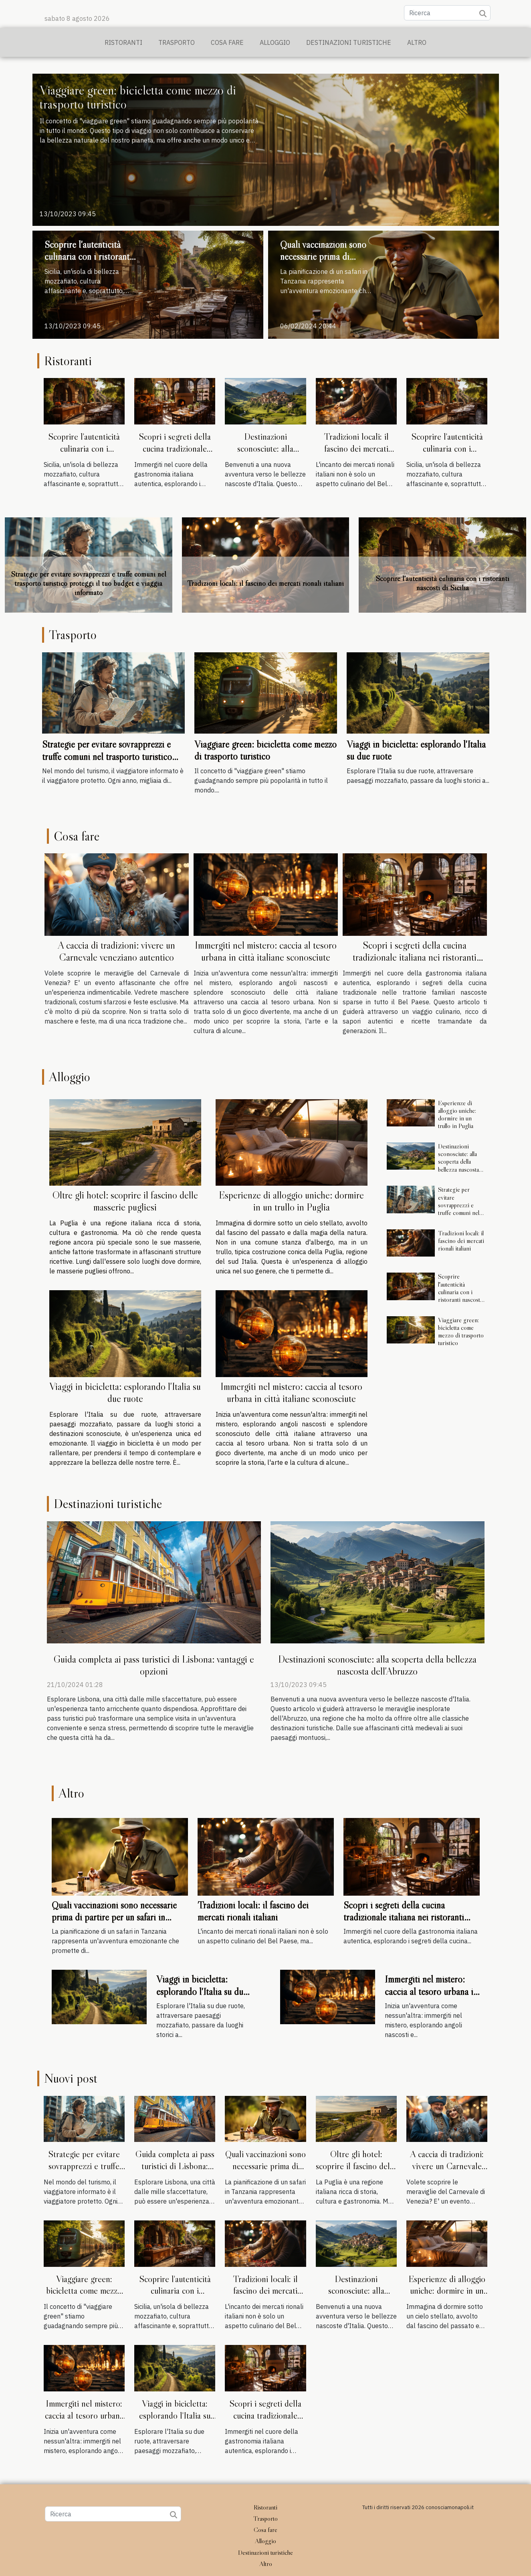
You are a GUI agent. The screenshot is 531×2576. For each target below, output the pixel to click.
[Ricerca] (447, 12)
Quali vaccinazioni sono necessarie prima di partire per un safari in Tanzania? (323, 263)
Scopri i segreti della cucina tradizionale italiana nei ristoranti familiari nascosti (175, 454)
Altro (416, 42)
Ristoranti (123, 42)
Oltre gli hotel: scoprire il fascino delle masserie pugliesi (125, 1201)
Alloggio (275, 42)
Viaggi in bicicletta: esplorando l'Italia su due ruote (125, 1392)
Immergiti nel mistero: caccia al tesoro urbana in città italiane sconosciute (266, 951)
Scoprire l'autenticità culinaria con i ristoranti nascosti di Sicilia (88, 257)
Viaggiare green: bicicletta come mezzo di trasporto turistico (138, 97)
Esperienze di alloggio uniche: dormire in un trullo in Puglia (291, 1201)
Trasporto (176, 42)
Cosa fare (227, 42)
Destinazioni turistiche (348, 42)
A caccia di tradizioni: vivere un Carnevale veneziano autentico (116, 951)
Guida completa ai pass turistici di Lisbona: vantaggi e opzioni (154, 1665)
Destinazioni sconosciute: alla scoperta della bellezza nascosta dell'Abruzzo (265, 454)
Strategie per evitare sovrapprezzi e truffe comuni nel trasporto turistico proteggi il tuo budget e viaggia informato (88, 583)
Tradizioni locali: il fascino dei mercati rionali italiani (356, 448)
